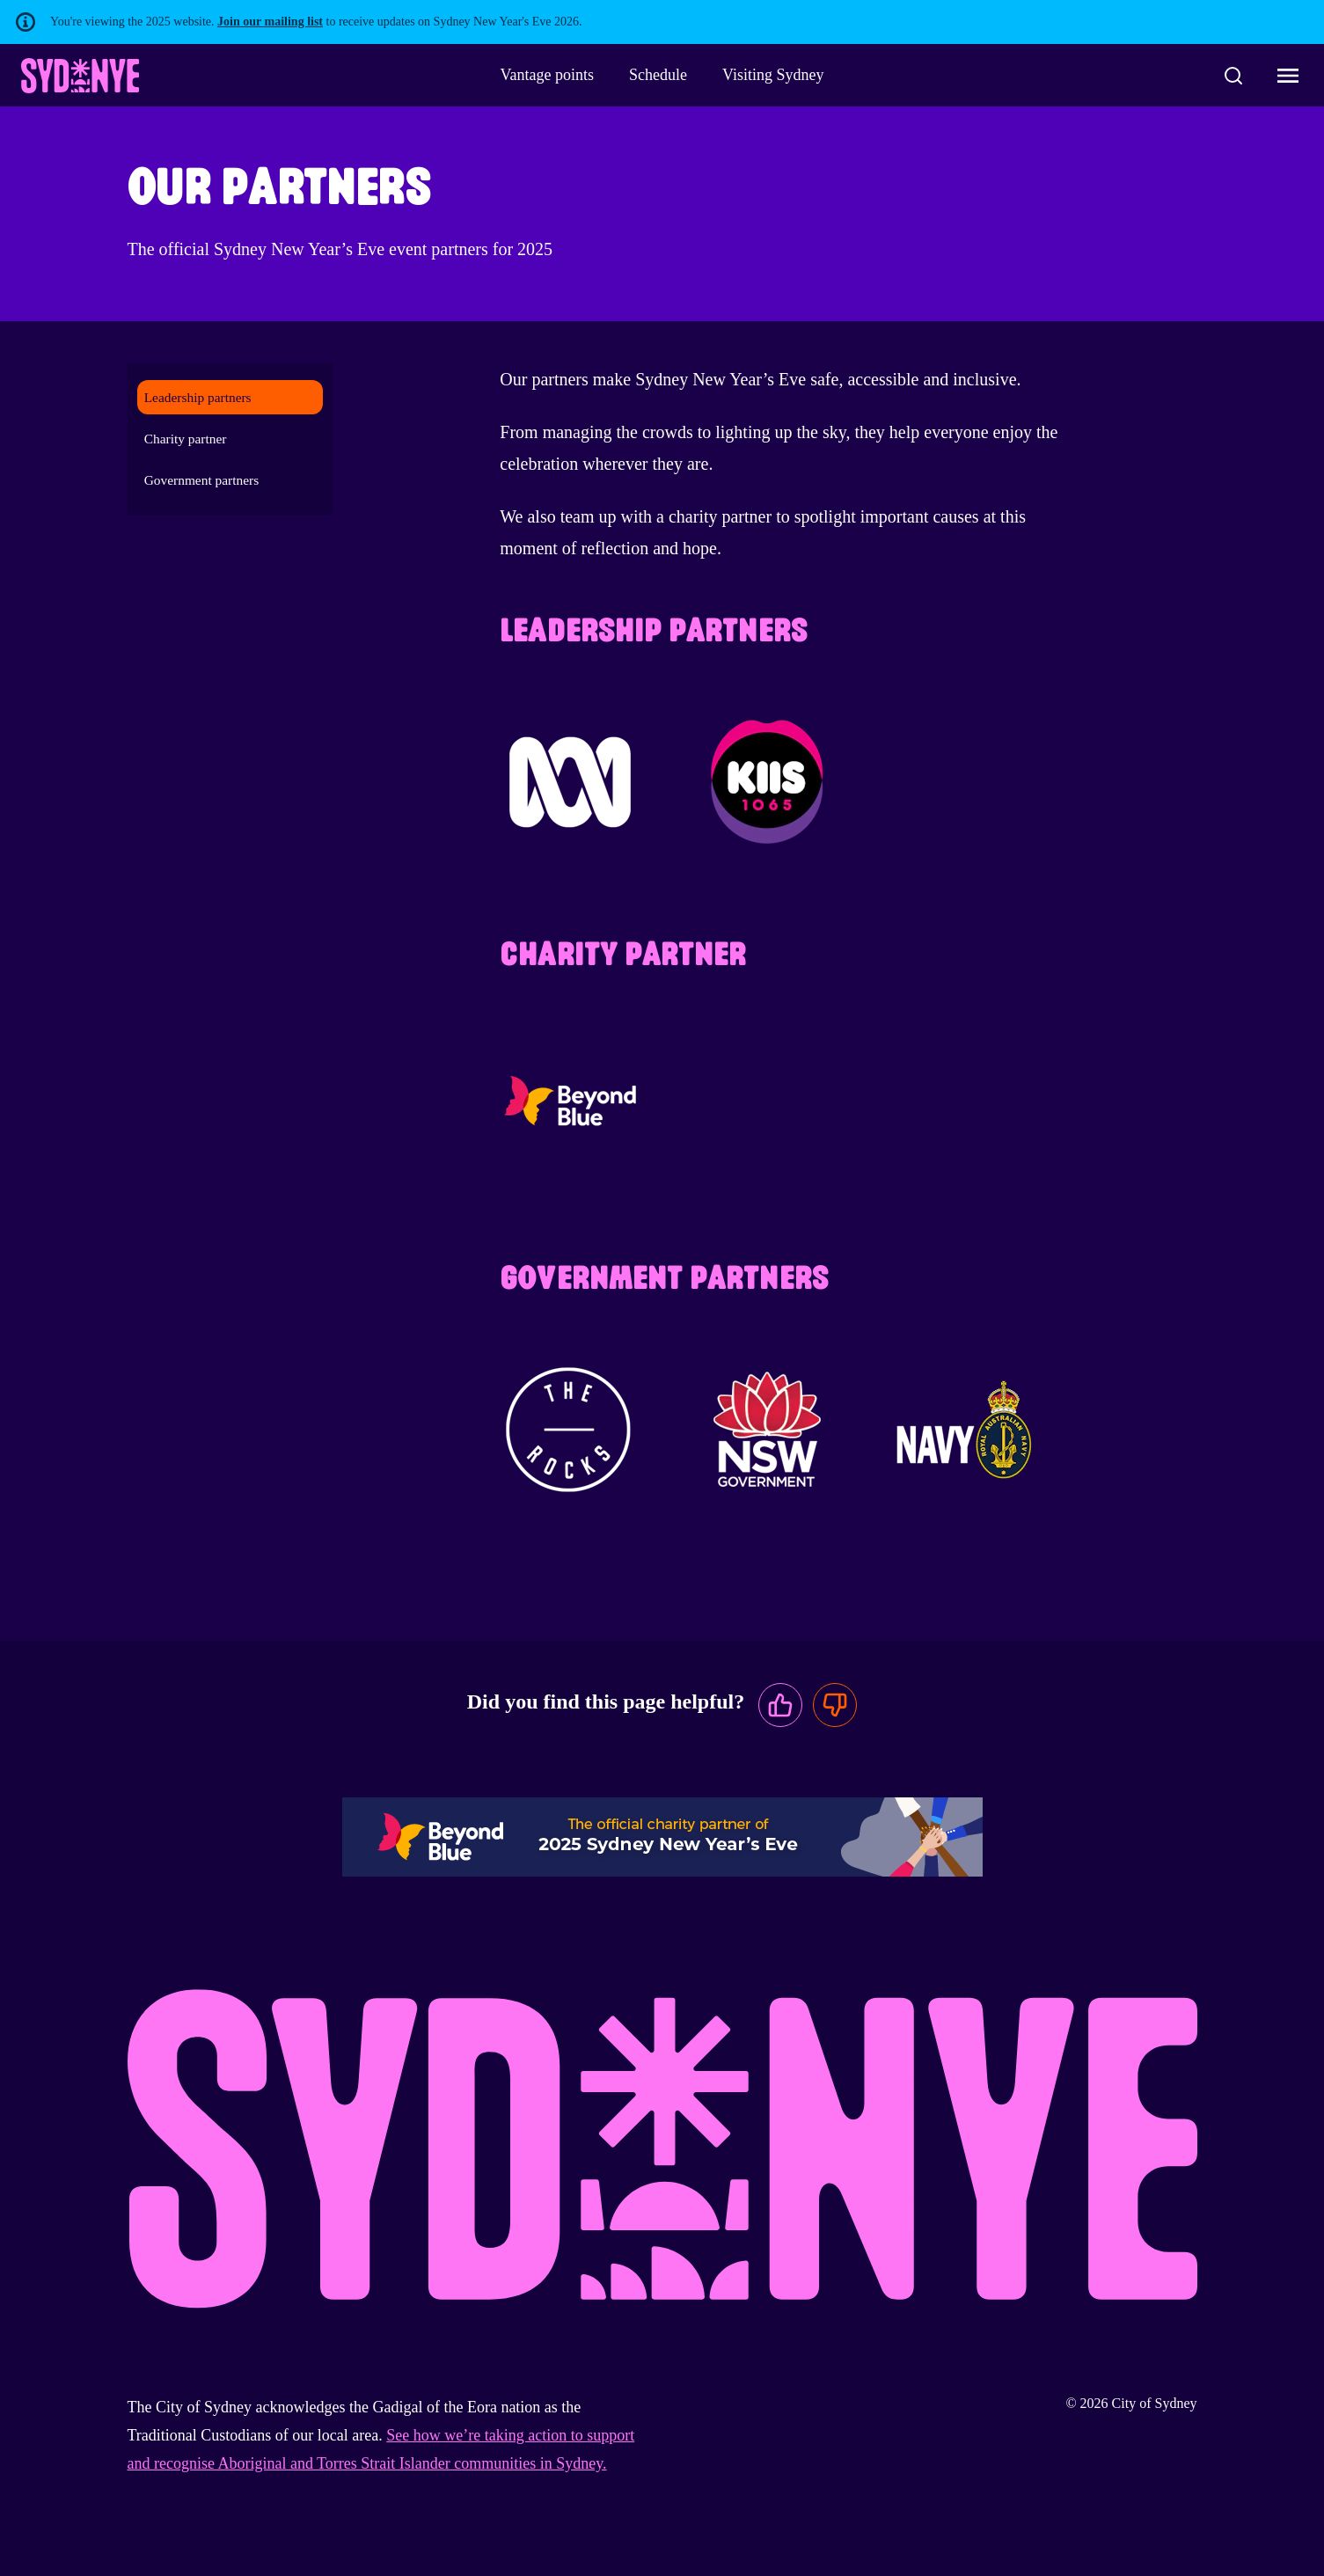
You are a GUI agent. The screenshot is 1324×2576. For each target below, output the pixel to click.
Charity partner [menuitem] (185, 438)
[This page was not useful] (835, 1705)
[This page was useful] (780, 1705)
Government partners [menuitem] (201, 479)
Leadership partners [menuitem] (198, 397)
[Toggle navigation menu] (1288, 76)
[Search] (1233, 76)
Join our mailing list (270, 21)
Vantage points (547, 75)
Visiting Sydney (772, 75)
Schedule (658, 75)
